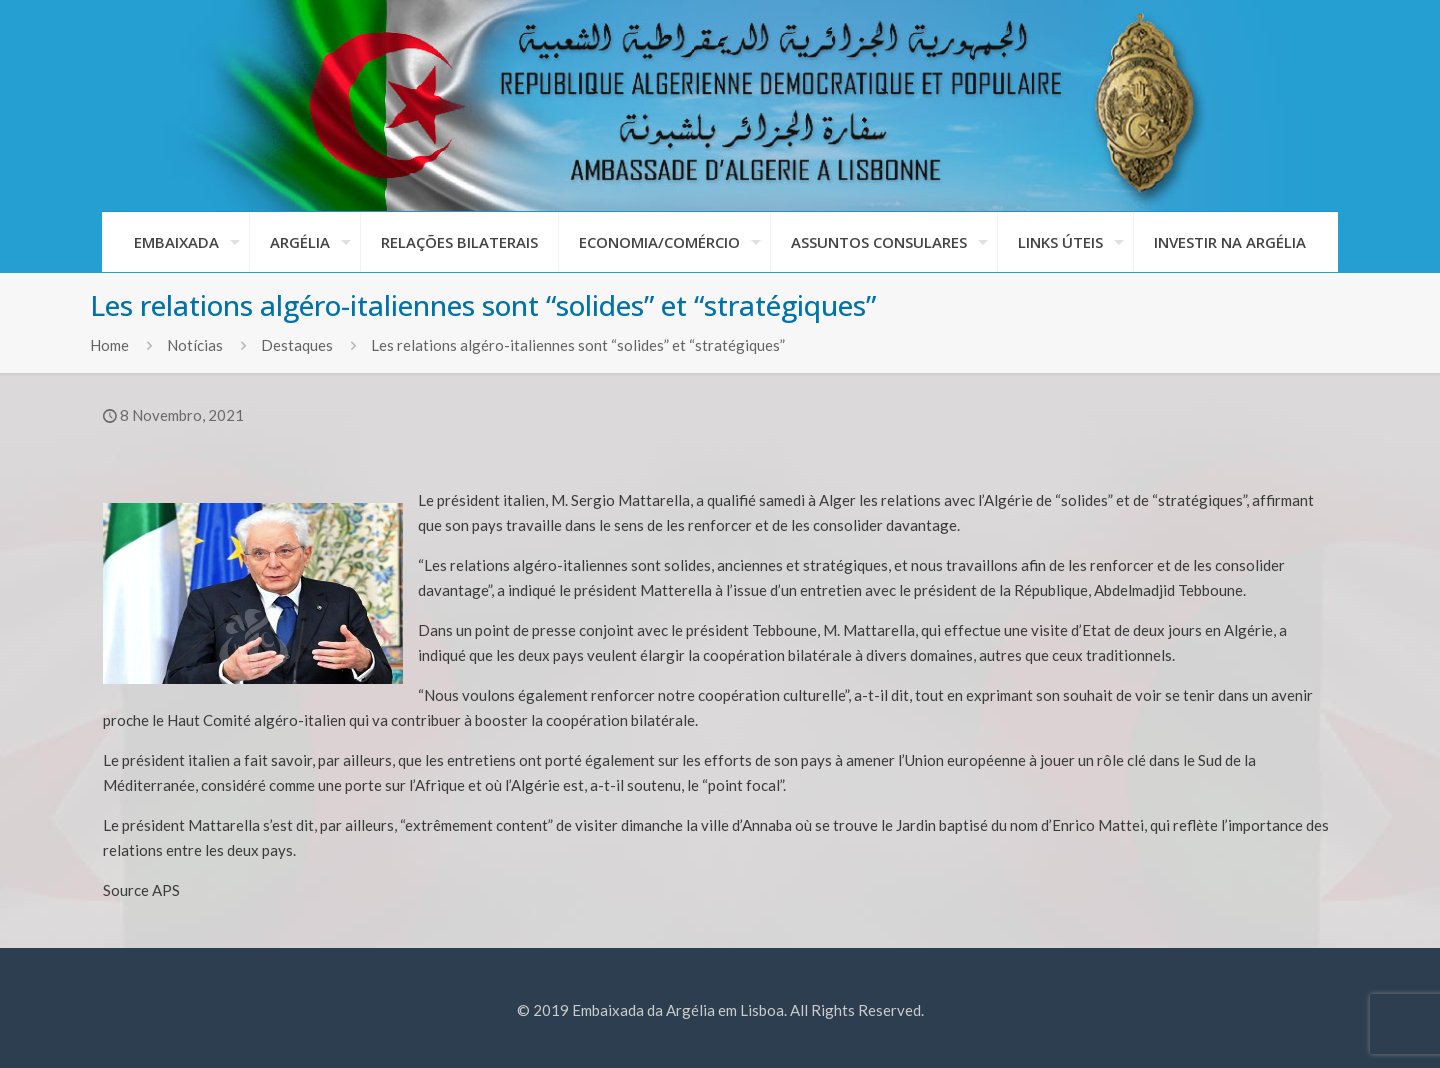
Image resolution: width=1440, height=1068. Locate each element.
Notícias (195, 345)
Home (109, 345)
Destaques (297, 345)
